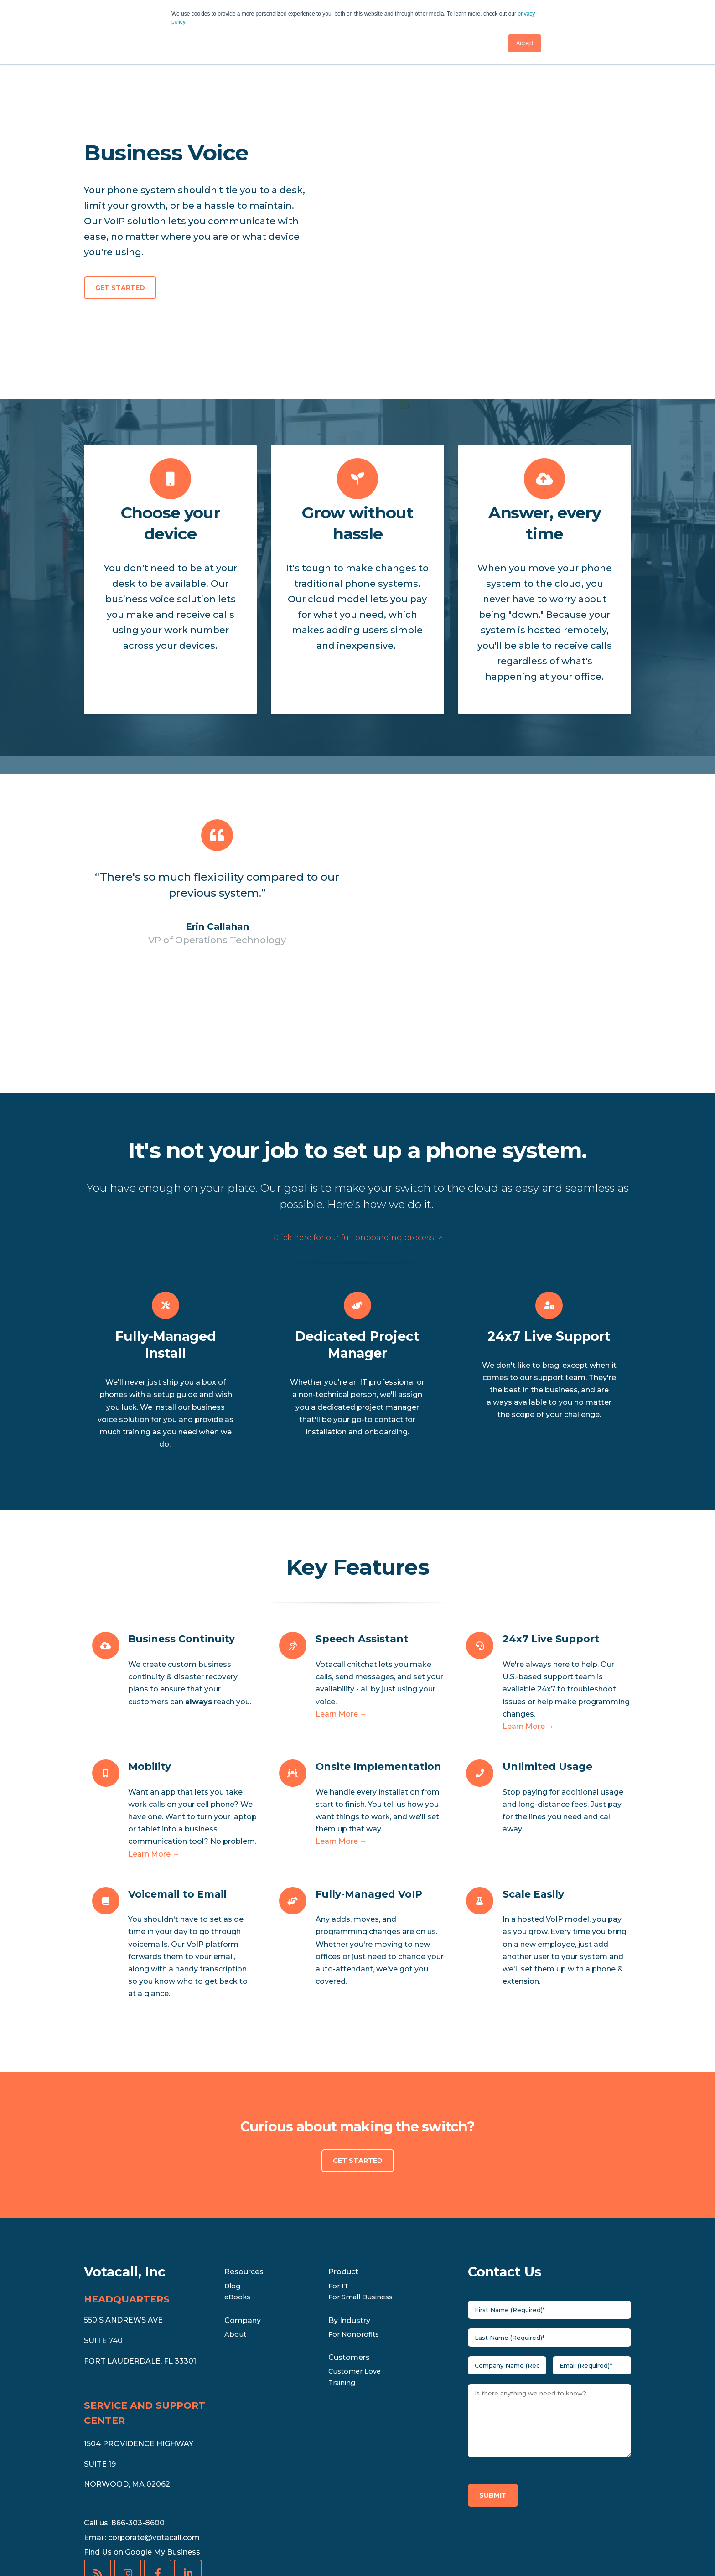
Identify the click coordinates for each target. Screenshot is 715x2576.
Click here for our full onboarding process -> (357, 1129)
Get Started (120, 233)
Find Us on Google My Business (142, 2444)
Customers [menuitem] (349, 2249)
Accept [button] (524, 43)
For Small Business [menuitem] (360, 2189)
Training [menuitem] (341, 2274)
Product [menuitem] (343, 2163)
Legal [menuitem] (94, 2547)
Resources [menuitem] (244, 2163)
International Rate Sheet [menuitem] (350, 2547)
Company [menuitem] (242, 2212)
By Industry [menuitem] (349, 2212)
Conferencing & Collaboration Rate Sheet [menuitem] (204, 2547)
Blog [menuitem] (232, 2177)
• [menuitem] (117, 2547)
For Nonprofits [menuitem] (353, 2226)
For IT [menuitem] (338, 2177)
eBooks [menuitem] (237, 2189)
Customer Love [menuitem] (354, 2263)
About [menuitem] (235, 2226)
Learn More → (341, 1605)
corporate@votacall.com (154, 2429)
